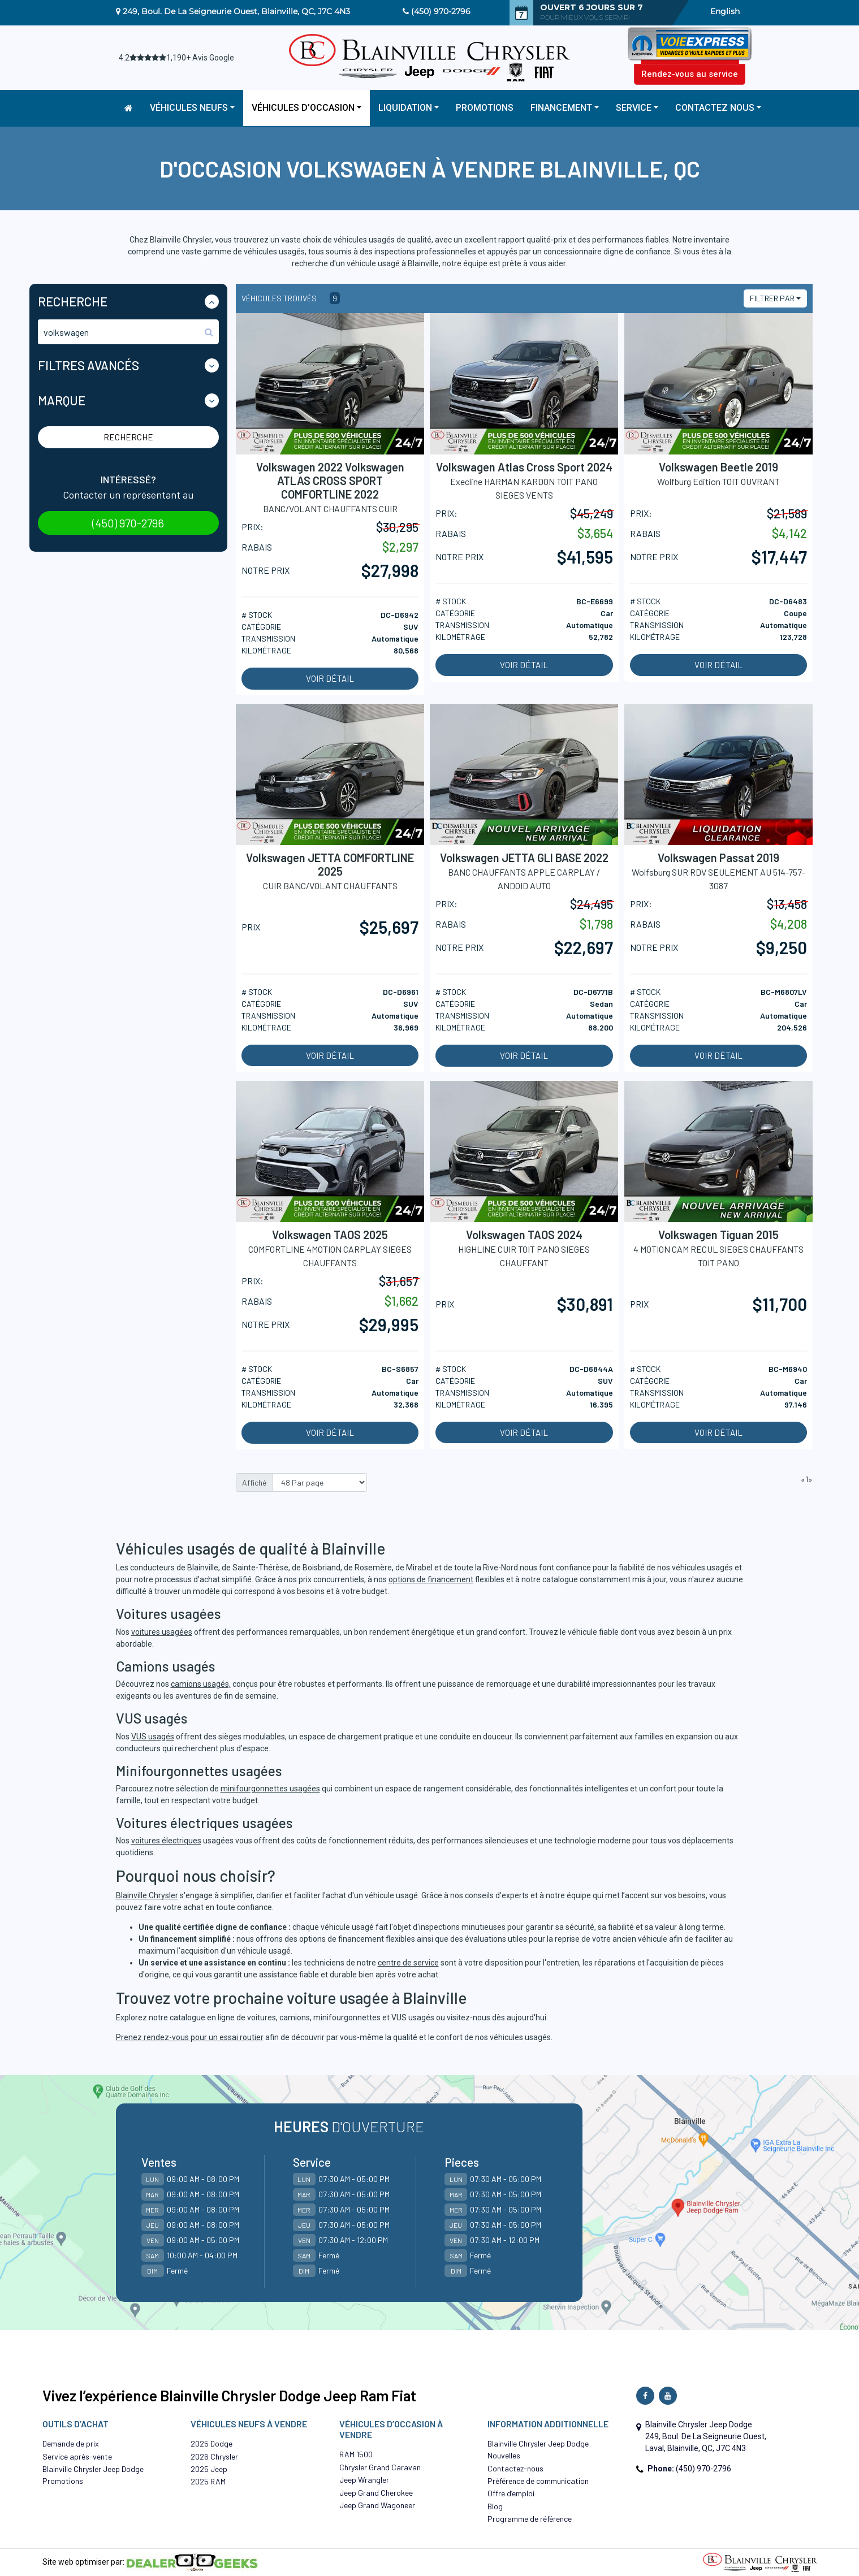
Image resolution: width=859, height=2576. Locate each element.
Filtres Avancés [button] (88, 365)
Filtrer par (772, 298)
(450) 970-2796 (440, 11)
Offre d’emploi (510, 2493)
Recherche (128, 437)
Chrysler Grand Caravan (380, 2467)
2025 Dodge (211, 2443)
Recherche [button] (72, 301)
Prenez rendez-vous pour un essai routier (190, 2037)
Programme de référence (529, 2518)
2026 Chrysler (214, 2456)
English (725, 11)
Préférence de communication (538, 2481)
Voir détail (330, 678)
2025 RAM (208, 2481)
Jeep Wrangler (364, 2479)
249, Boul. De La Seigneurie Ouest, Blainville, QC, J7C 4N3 (236, 11)
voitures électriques (166, 1840)
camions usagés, (201, 1684)
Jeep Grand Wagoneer (377, 2505)
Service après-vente (77, 2456)
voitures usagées (161, 1631)
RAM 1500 (356, 2454)
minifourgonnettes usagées (270, 1788)
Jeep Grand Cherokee (376, 2492)
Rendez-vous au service (689, 74)
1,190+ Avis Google (200, 57)
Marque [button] (61, 400)
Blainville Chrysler (147, 1895)
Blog (495, 2506)
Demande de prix (70, 2443)
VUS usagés (152, 1736)
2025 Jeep (209, 2469)
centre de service (408, 1962)
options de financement (431, 1579)
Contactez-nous (515, 2468)
